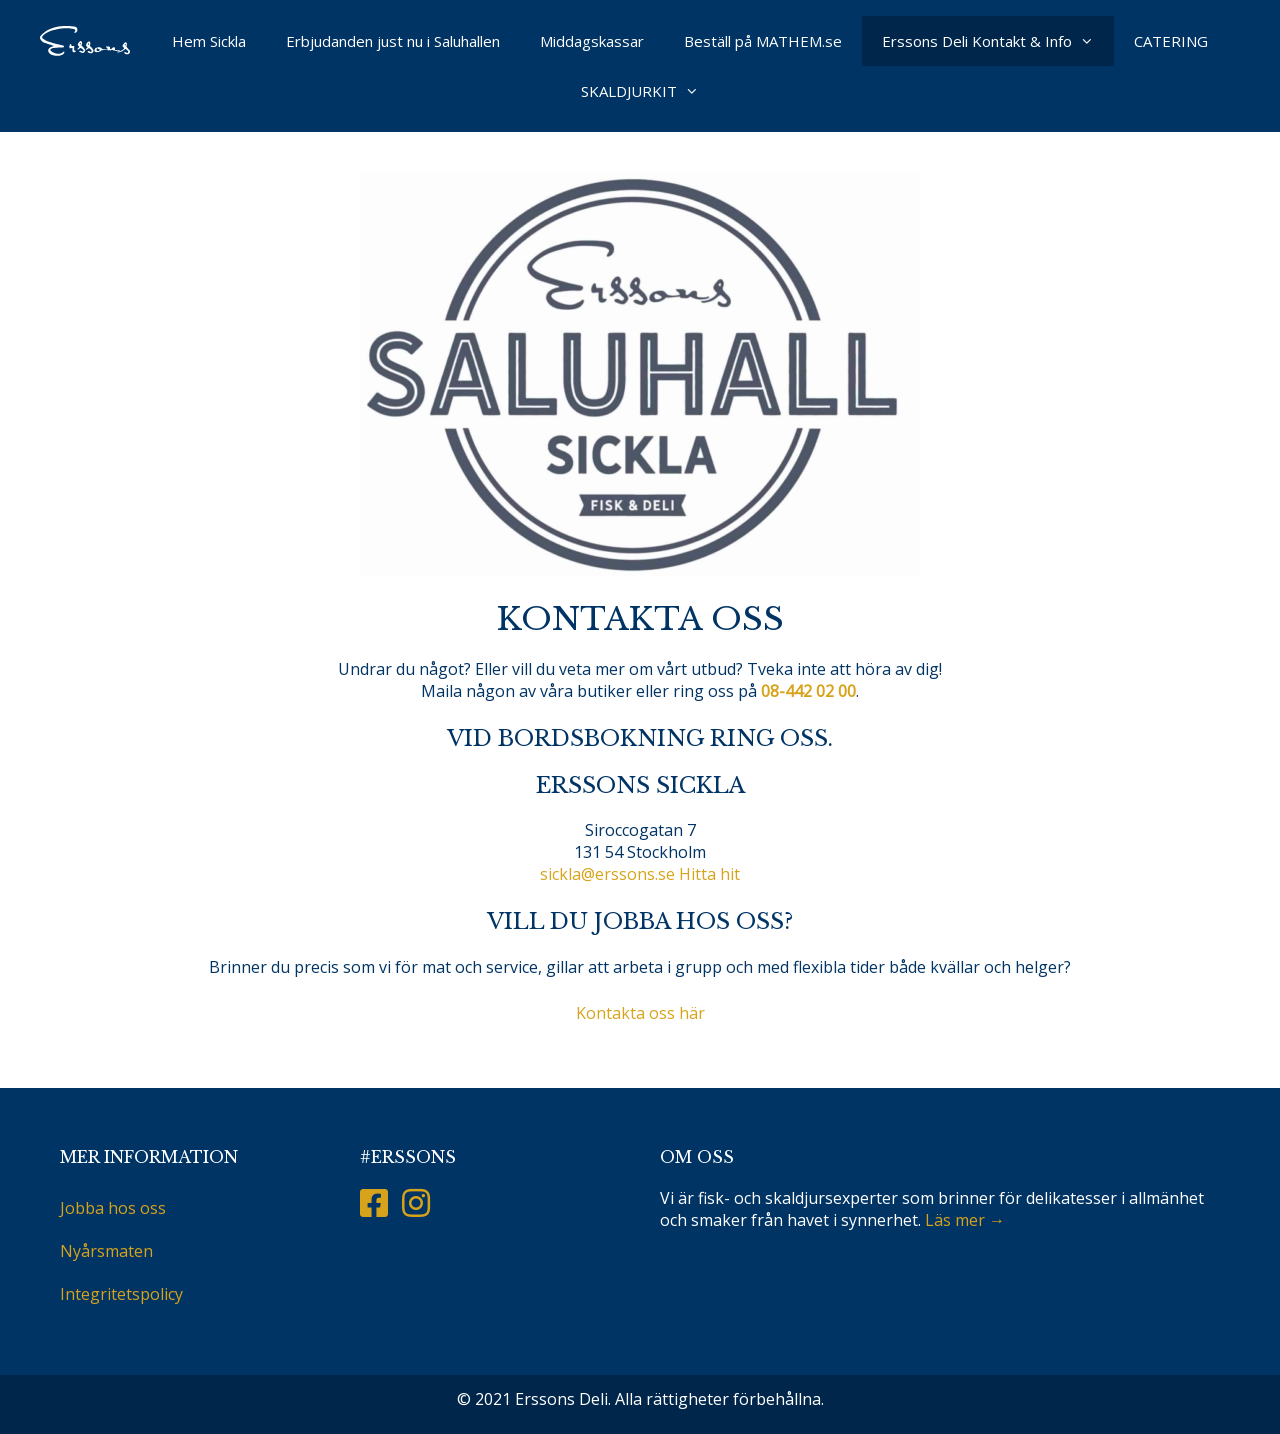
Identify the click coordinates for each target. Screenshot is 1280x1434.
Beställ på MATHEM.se (763, 41)
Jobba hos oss (113, 1208)
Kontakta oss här (640, 1013)
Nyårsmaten (106, 1251)
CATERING (1171, 41)
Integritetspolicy (121, 1294)
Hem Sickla (209, 41)
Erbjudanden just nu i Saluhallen (393, 41)
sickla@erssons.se (607, 874)
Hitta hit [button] (709, 874)
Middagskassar (592, 41)
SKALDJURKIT (650, 91)
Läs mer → (965, 1220)
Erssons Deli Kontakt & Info (998, 41)
